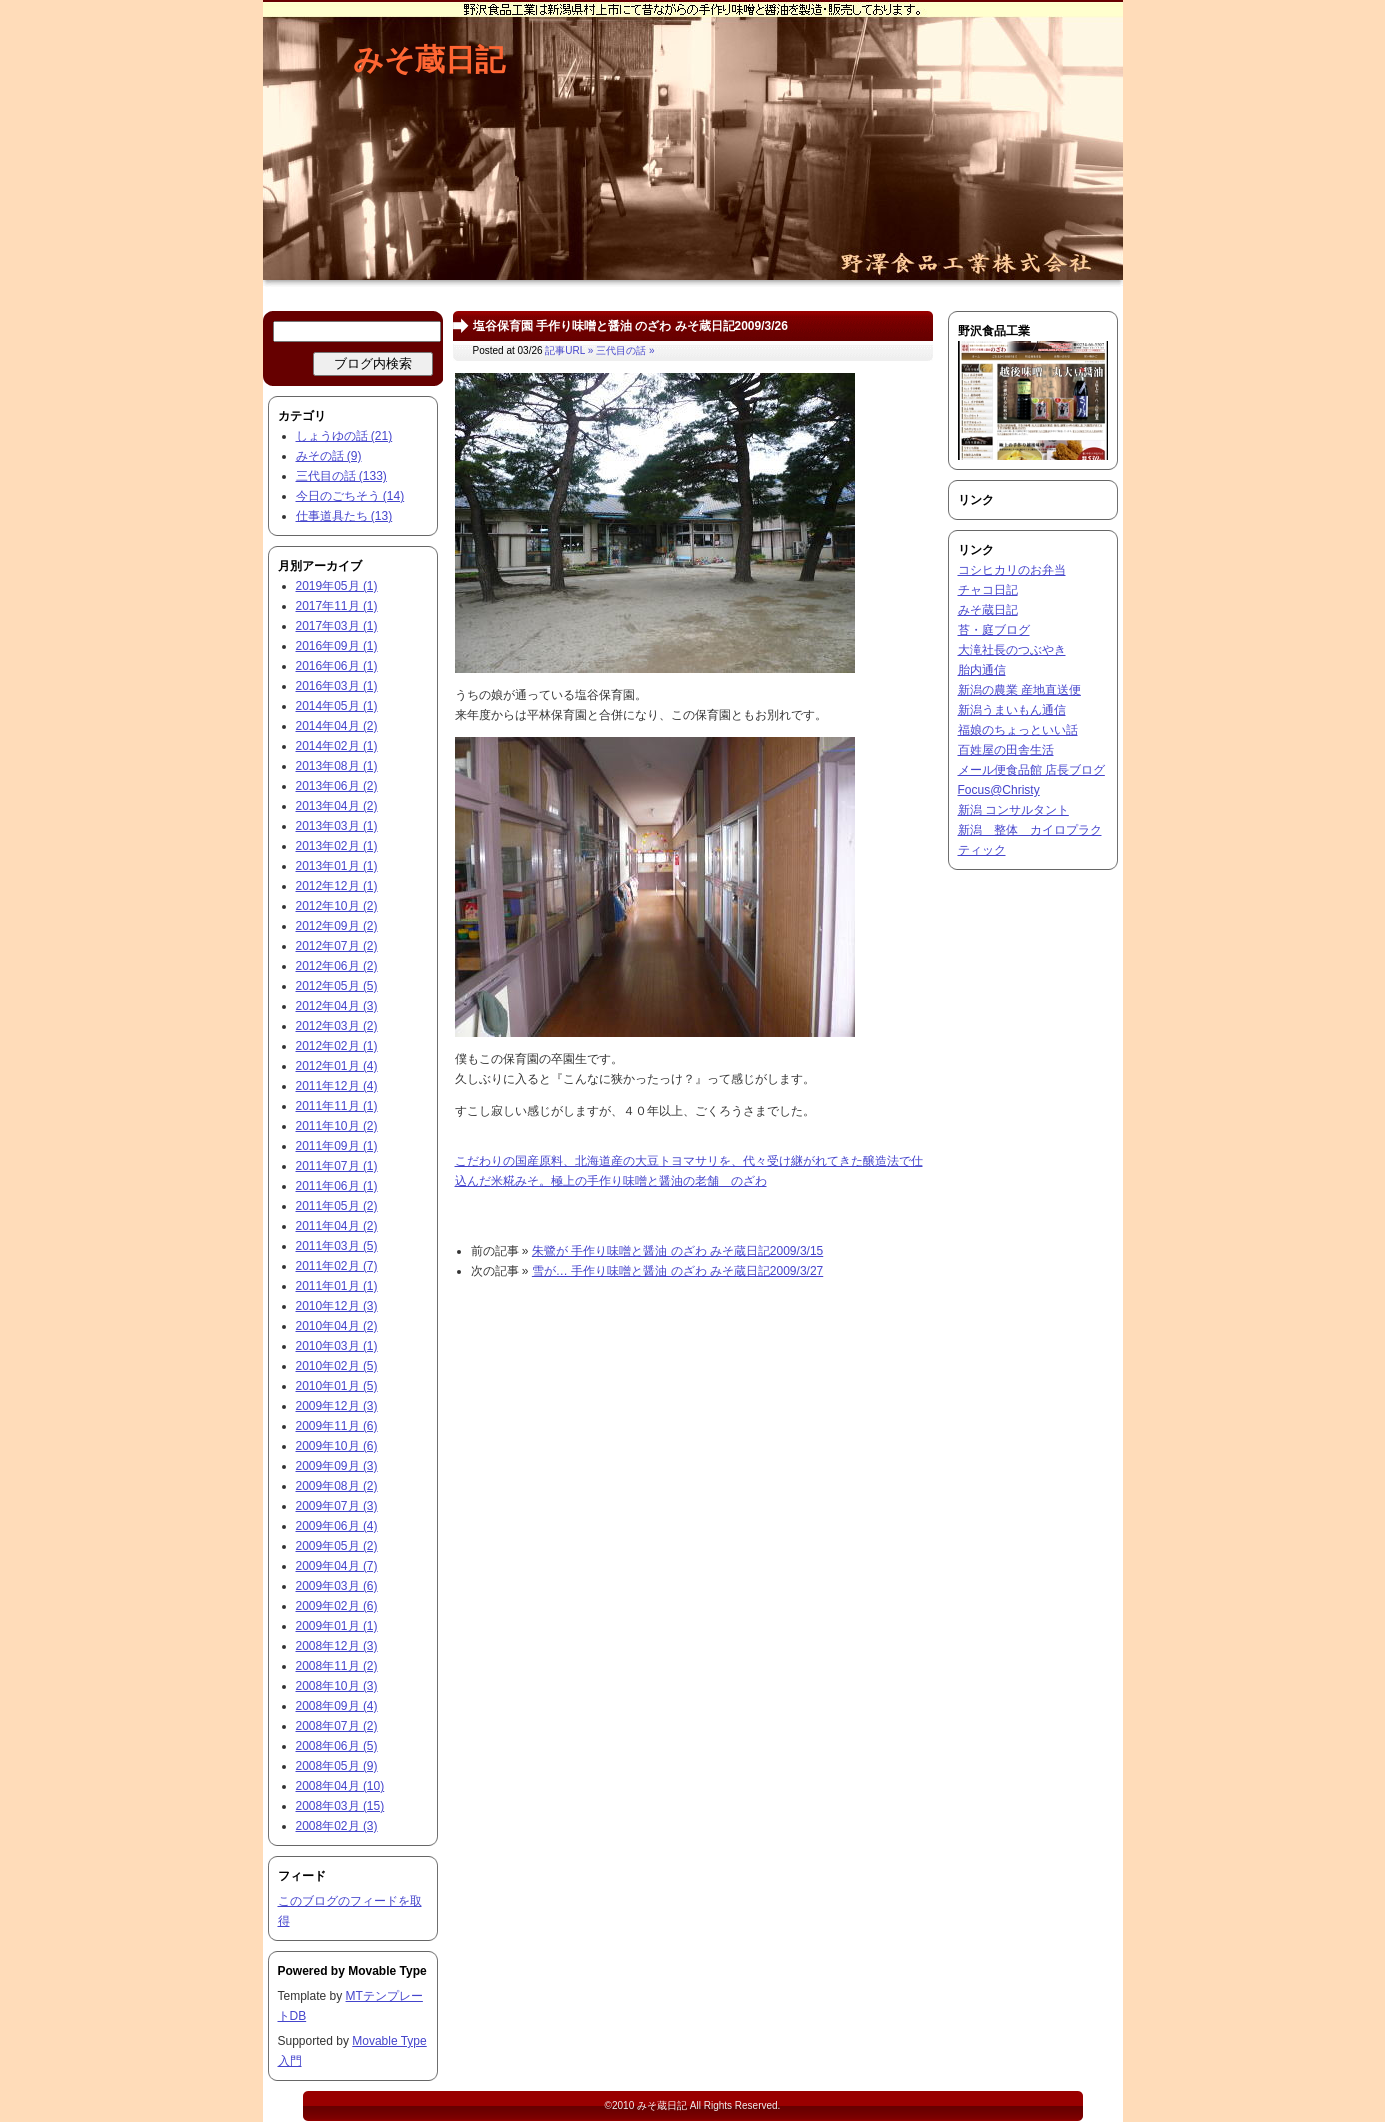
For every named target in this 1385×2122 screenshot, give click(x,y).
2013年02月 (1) (337, 846)
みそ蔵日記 (429, 59)
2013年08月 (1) (337, 766)
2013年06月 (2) (337, 786)
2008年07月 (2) (337, 1726)
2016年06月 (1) (337, 666)
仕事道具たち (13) (344, 516)
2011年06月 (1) (337, 1186)
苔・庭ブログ (994, 630)
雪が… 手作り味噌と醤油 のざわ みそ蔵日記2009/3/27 (677, 1271)
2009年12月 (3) (337, 1406)
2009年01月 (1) (337, 1626)
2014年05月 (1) (337, 706)
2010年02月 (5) (337, 1366)
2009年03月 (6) (337, 1586)
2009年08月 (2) (337, 1486)
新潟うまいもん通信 (1012, 710)
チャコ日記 (988, 590)
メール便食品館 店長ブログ (1031, 770)
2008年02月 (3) (337, 1826)
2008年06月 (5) (337, 1746)
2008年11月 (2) (337, 1666)
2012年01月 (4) (337, 1066)
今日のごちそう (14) (350, 496)
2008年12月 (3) (337, 1646)
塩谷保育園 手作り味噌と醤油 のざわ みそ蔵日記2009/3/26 (630, 326)
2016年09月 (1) (337, 646)
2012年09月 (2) (337, 926)
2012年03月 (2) (337, 1026)
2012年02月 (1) (337, 1046)
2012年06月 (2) (337, 966)
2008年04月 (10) (340, 1786)
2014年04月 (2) (337, 726)
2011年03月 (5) (337, 1246)
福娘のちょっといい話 (1018, 730)
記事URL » (569, 350)
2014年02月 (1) (337, 746)
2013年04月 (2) (337, 806)
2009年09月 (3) (337, 1466)
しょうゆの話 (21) (344, 436)
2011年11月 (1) (337, 1106)
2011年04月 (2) (337, 1226)
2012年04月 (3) (337, 1006)
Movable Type (387, 1971)
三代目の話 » (625, 350)
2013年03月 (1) (337, 826)
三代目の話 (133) (341, 476)
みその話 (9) (329, 456)
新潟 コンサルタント (1013, 810)
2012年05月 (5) (337, 986)
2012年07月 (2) (337, 946)
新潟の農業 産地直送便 (1019, 690)
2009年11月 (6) (337, 1426)
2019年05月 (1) (337, 586)
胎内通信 (982, 670)
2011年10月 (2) (337, 1126)
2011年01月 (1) (337, 1286)
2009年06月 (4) (337, 1526)
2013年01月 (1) (337, 866)
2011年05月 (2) (337, 1206)
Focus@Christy (999, 790)
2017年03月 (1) (337, 626)
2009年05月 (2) (337, 1546)
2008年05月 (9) (337, 1766)
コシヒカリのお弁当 (1012, 570)
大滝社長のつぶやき (1012, 650)
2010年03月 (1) (337, 1346)
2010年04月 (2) (337, 1326)
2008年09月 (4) (337, 1706)
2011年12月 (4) (337, 1086)
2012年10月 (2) (337, 906)
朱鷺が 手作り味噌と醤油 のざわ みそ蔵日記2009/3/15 (677, 1251)
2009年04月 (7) (337, 1566)
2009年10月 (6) (337, 1446)
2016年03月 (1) (337, 686)
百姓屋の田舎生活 (1006, 750)
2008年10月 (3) (337, 1686)
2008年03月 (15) (340, 1806)
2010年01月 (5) (337, 1386)
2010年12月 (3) (337, 1306)
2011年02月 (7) (337, 1266)
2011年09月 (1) (337, 1146)
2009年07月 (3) (337, 1506)
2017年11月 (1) (337, 606)
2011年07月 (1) (337, 1166)
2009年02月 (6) (337, 1606)
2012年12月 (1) (337, 886)
